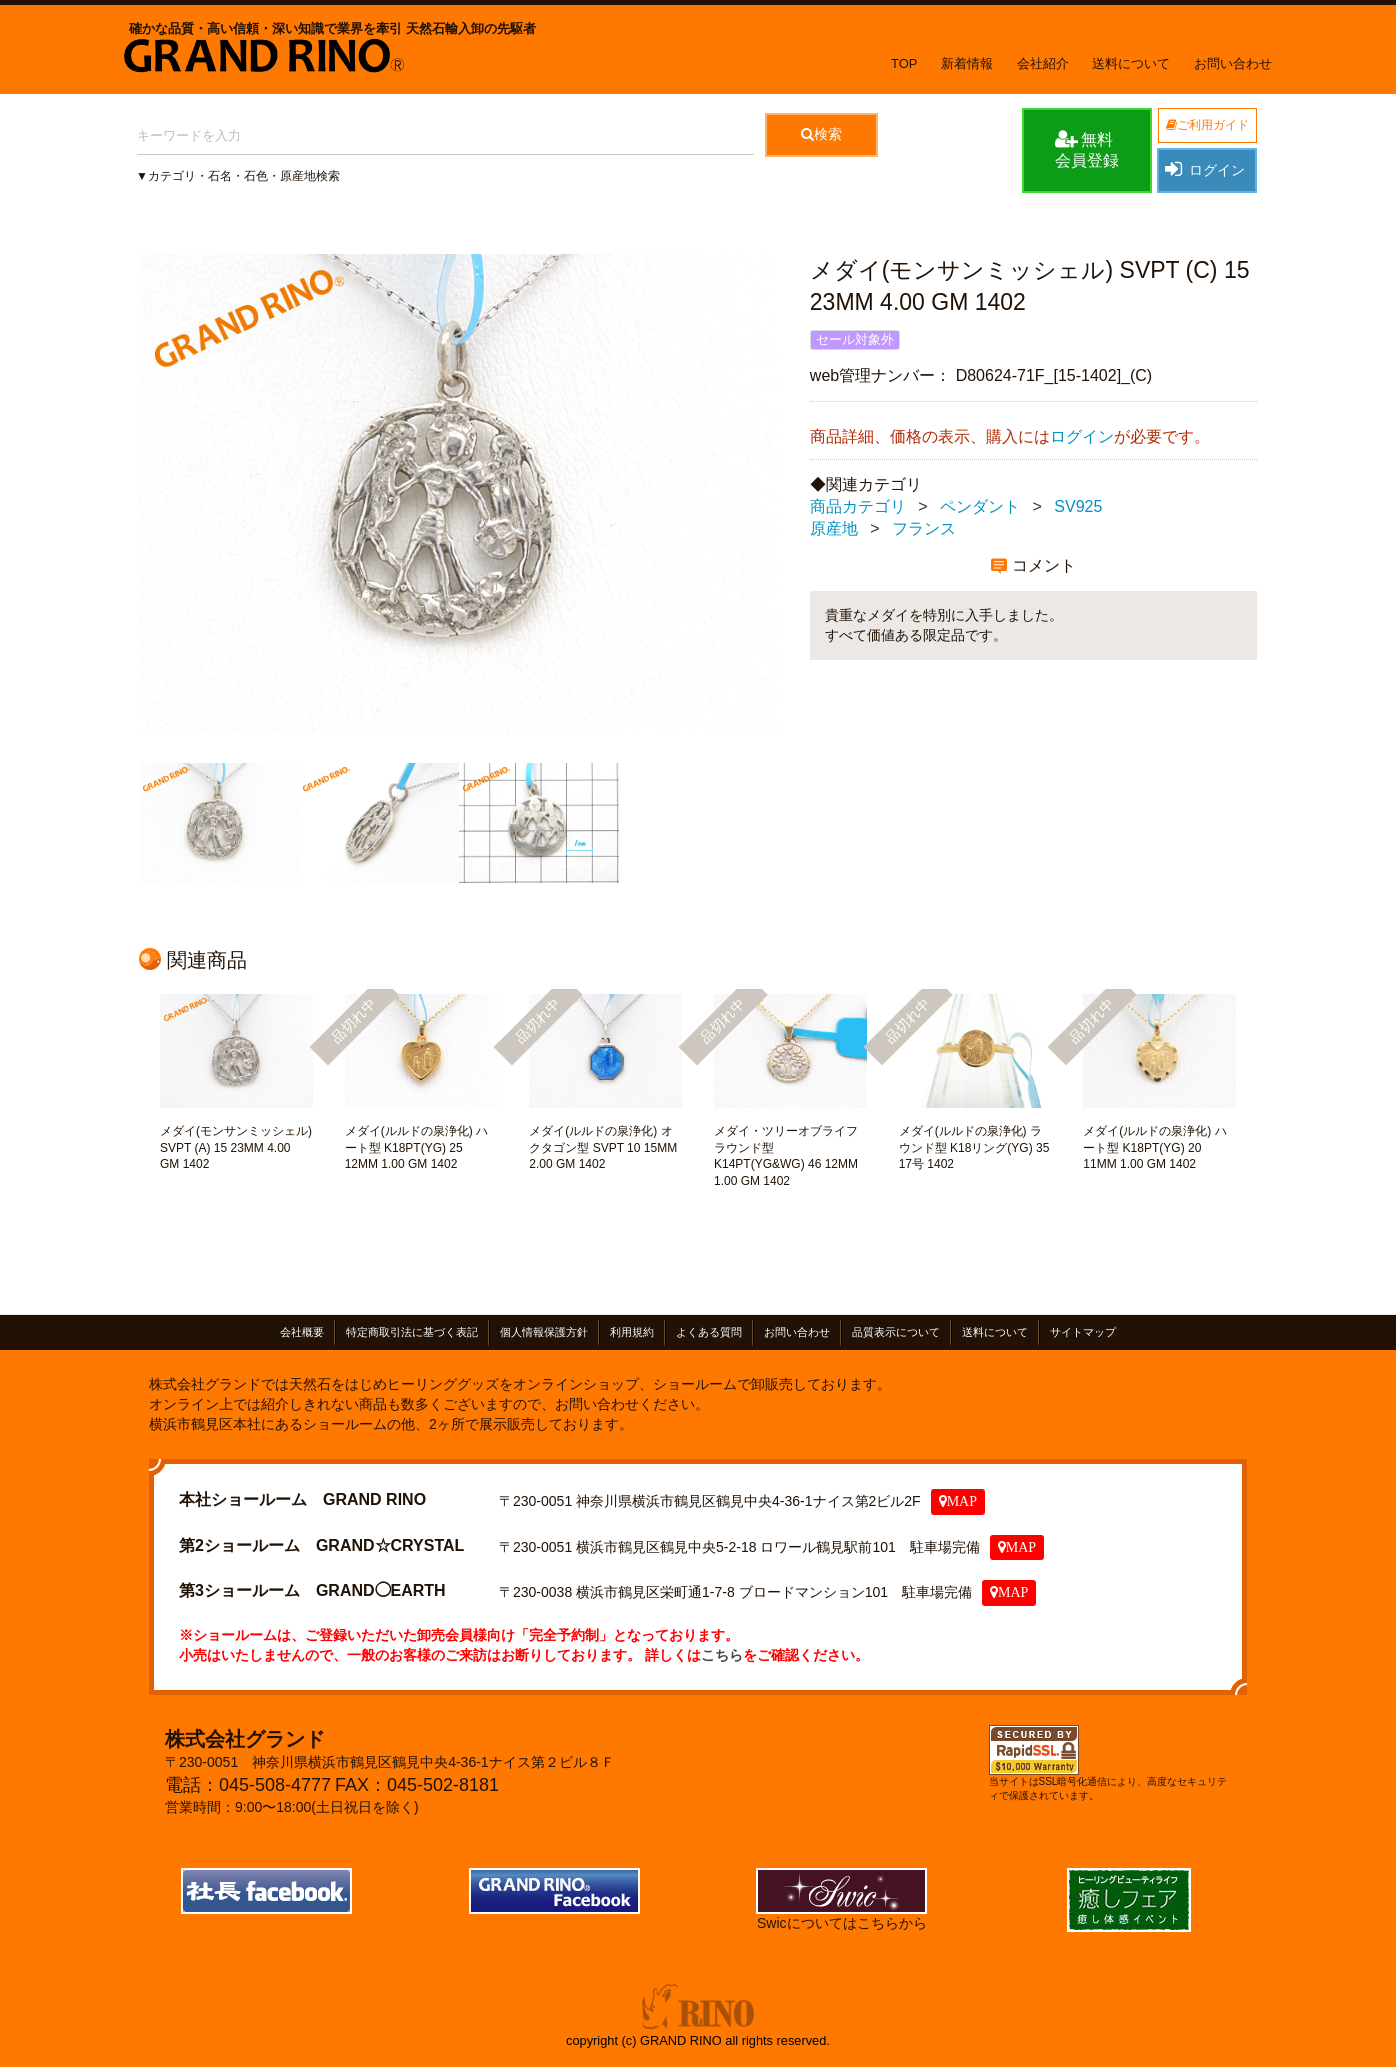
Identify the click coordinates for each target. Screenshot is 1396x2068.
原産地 (834, 528)
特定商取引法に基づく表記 (412, 1332)
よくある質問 (709, 1332)
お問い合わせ (1233, 63)
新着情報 (967, 63)
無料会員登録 (1087, 149)
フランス (924, 528)
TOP (904, 63)
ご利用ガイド (1207, 125)
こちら (722, 1655)
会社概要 (302, 1332)
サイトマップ (1083, 1332)
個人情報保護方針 (544, 1332)
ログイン (1204, 169)
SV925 (1078, 506)
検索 (821, 134)
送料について (1131, 63)
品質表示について (896, 1332)
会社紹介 (1043, 63)
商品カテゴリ (858, 506)
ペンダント (980, 506)
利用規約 (632, 1332)
